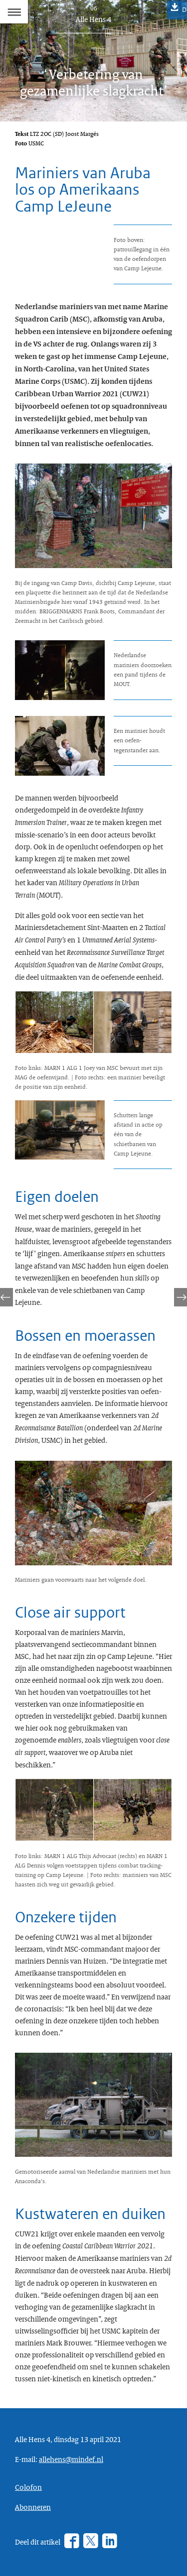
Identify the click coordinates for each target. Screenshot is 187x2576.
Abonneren (33, 2507)
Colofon (28, 2487)
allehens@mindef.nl (71, 2459)
